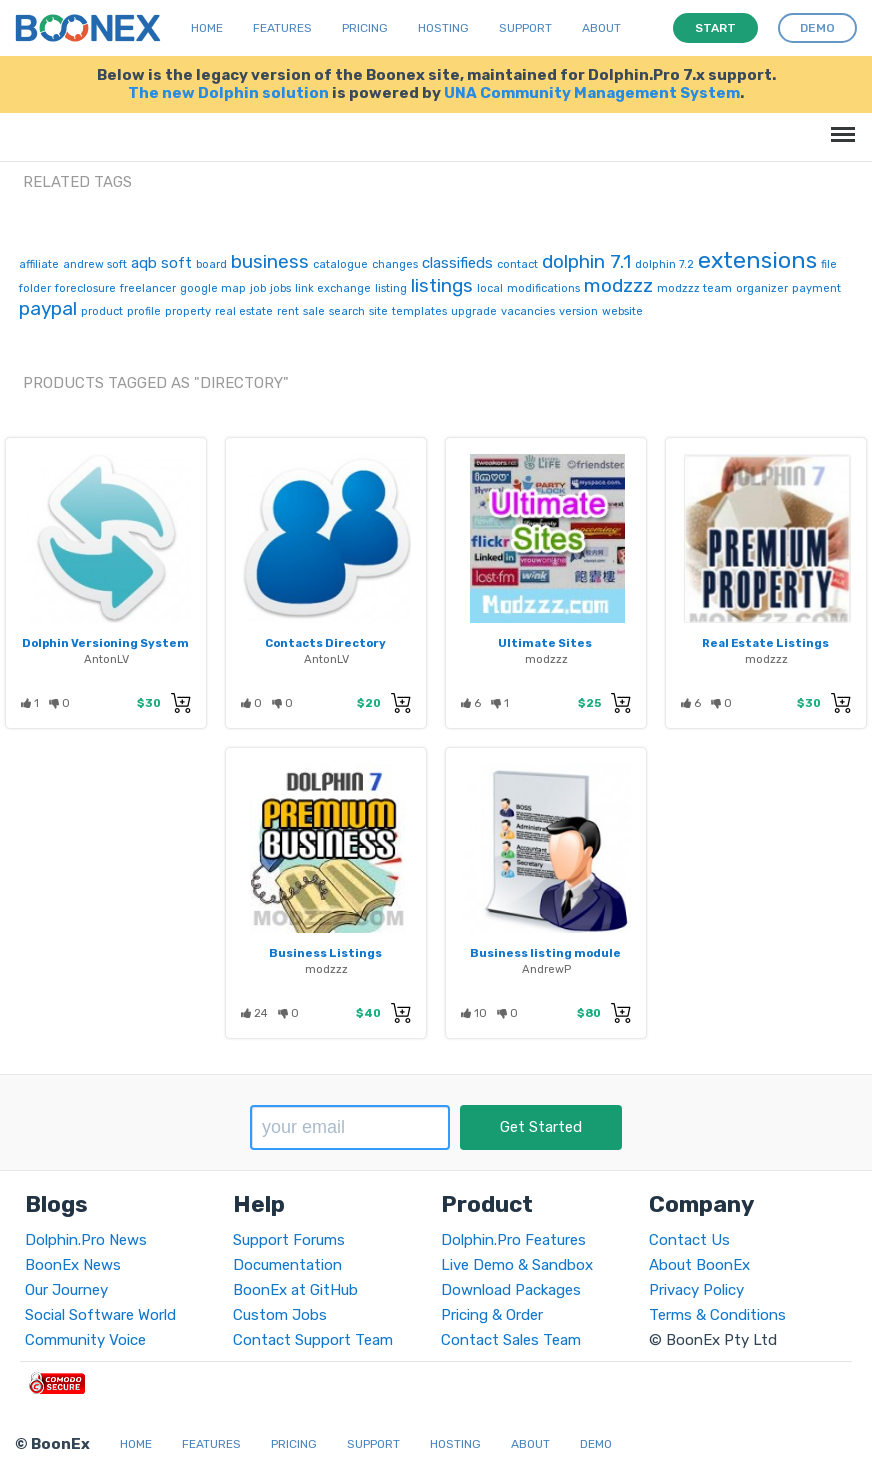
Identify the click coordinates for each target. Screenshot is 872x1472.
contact (517, 264)
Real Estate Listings (765, 643)
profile (144, 311)
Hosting (443, 28)
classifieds (457, 263)
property (188, 311)
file (829, 264)
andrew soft (95, 264)
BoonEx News (73, 1265)
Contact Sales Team (511, 1340)
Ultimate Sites (545, 643)
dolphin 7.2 (664, 264)
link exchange (333, 288)
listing (391, 288)
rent (288, 311)
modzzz (618, 285)
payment (816, 288)
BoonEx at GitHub (295, 1290)
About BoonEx (699, 1265)
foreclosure (85, 288)
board (211, 264)
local (490, 288)
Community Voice (85, 1340)
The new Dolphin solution (228, 93)
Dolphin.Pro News (86, 1240)
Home (207, 28)
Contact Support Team (313, 1340)
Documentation (287, 1265)
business (270, 261)
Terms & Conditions (717, 1315)
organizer (762, 288)
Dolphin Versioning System (105, 643)
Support (525, 28)
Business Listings (325, 953)
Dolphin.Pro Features (513, 1240)
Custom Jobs (280, 1315)
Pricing (365, 28)
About (601, 28)
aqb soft (161, 263)
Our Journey (66, 1290)
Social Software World (100, 1315)
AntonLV (106, 659)
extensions (757, 260)
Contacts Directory (325, 643)
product (102, 311)
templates (419, 311)
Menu (839, 124)
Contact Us (689, 1240)
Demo (596, 1444)
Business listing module (545, 953)
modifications (543, 288)
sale (314, 311)
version (578, 311)
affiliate (39, 264)
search (347, 311)
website (622, 311)
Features (282, 28)
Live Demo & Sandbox (517, 1265)
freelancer (148, 288)
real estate (244, 311)
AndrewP (546, 969)
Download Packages (511, 1290)
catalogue (340, 264)
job (258, 288)
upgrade (474, 311)
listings (442, 285)
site (378, 311)
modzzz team (694, 288)
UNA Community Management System (592, 93)
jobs (280, 288)
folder (35, 288)
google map (213, 288)
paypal (48, 308)
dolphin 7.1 (586, 261)
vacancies (528, 311)
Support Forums (289, 1240)
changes (395, 264)
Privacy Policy (696, 1290)
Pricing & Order (492, 1315)
